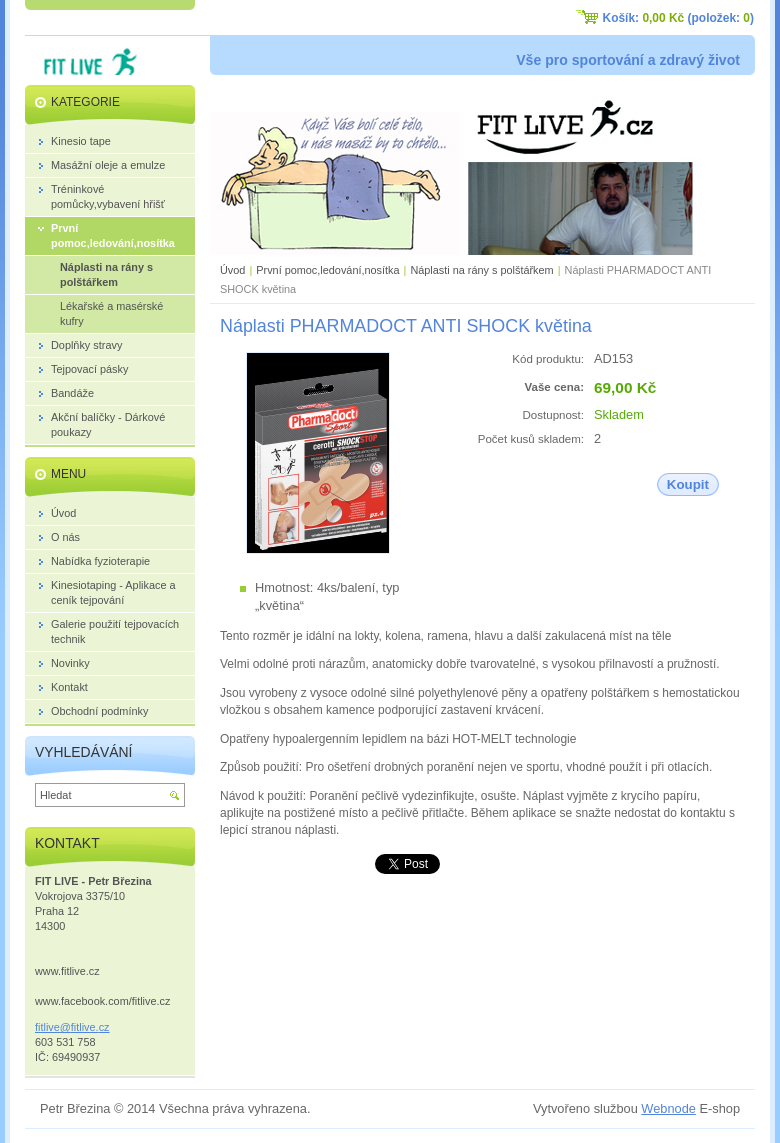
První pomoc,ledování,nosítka (327, 270)
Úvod (232, 270)
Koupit (688, 484)
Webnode (668, 1108)
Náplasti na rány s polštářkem (481, 270)
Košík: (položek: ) (678, 18)
